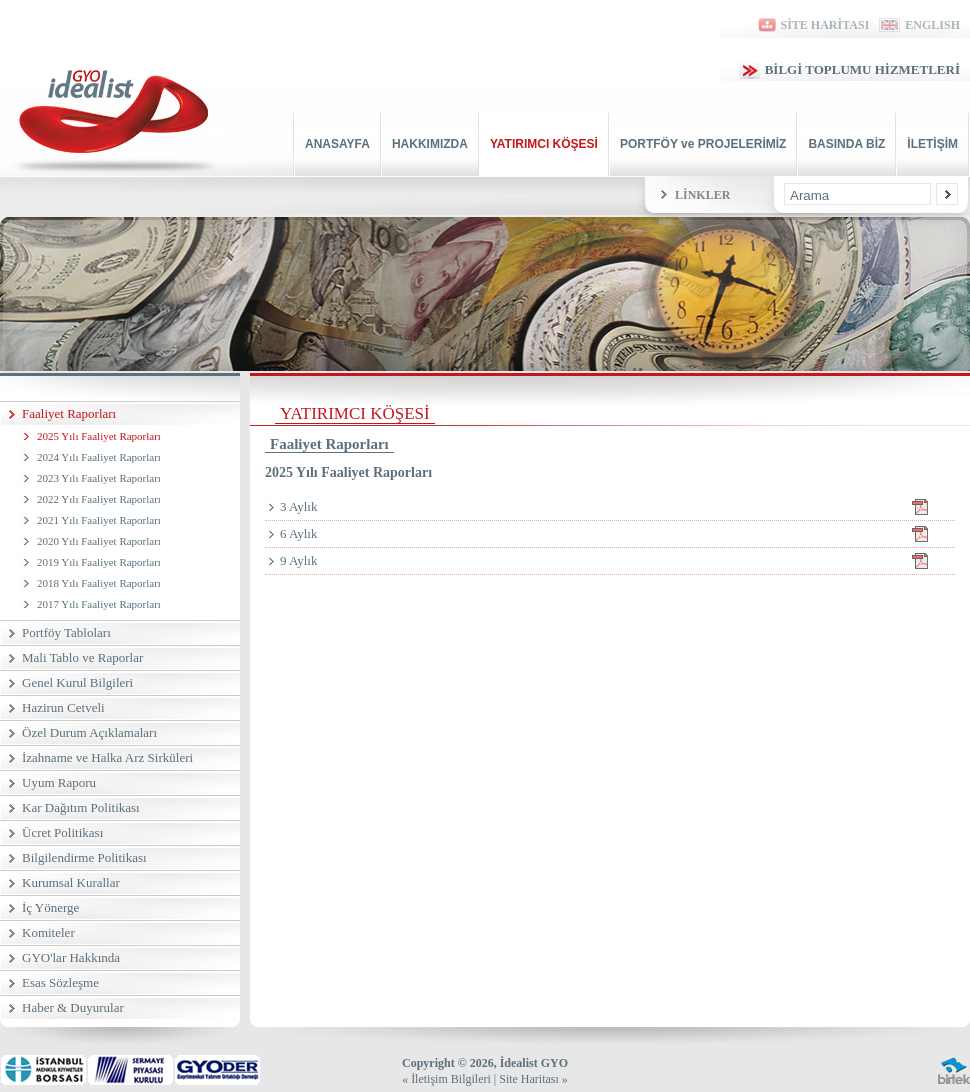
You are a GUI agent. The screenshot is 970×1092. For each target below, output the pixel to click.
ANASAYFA (337, 144)
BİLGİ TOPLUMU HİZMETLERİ (849, 69)
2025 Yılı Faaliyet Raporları (99, 436)
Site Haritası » (533, 1079)
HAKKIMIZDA (430, 144)
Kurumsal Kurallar (71, 882)
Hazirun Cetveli (63, 707)
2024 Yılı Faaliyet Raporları (99, 457)
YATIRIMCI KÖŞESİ (544, 144)
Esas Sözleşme (60, 982)
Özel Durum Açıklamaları (89, 732)
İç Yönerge (50, 907)
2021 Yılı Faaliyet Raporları (99, 520)
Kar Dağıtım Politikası (81, 807)
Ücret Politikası (62, 832)
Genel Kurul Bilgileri (77, 682)
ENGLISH (919, 25)
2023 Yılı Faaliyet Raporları (99, 478)
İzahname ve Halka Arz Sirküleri (107, 757)
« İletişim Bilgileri (446, 1079)
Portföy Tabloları (66, 632)
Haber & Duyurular (73, 1007)
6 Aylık (617, 534)
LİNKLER (702, 195)
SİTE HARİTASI (812, 25)
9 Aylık (617, 561)
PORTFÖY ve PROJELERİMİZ (703, 144)
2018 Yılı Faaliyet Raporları (99, 583)
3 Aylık (617, 507)
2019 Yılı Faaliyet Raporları (99, 562)
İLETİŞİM (932, 144)
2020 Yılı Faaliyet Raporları (99, 541)
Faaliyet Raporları (69, 413)
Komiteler (48, 932)
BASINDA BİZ (846, 144)
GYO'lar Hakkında (71, 957)
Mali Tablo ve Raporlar (82, 657)
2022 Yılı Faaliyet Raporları (99, 499)
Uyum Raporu (59, 782)
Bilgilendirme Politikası (84, 857)
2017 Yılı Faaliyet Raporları (99, 604)
